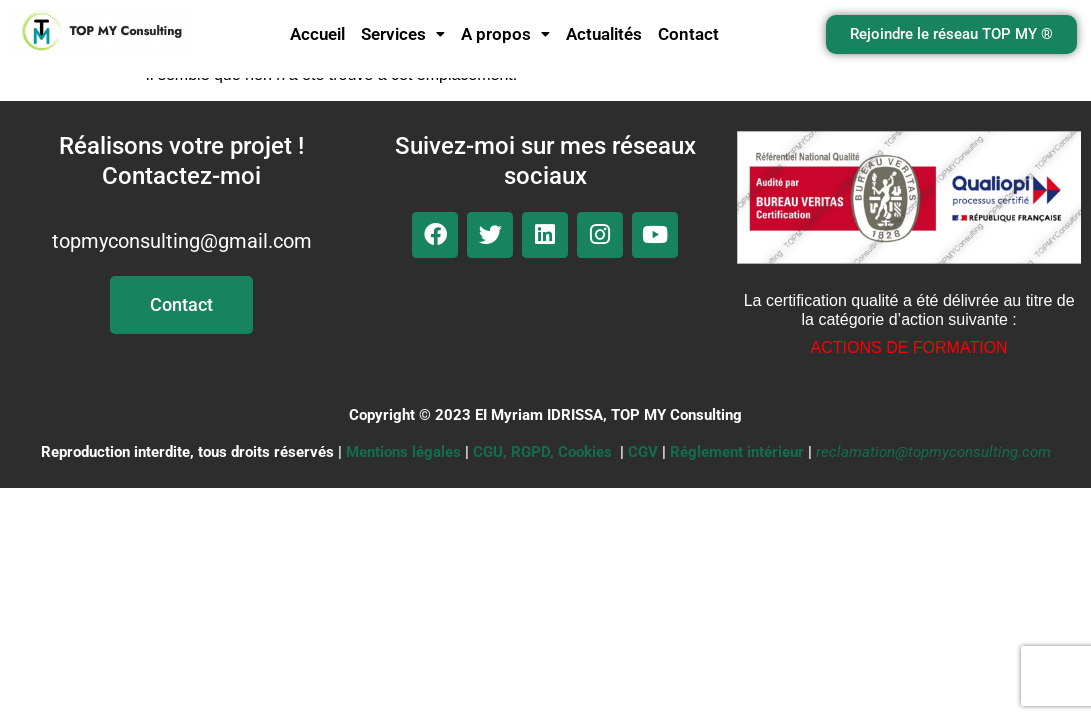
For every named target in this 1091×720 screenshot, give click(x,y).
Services (403, 34)
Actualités (604, 34)
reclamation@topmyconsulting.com (933, 452)
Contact (688, 34)
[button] (403, 34)
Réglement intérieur (737, 452)
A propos (505, 34)
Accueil (317, 34)
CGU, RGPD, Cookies (542, 452)
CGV (643, 452)
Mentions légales (403, 452)
